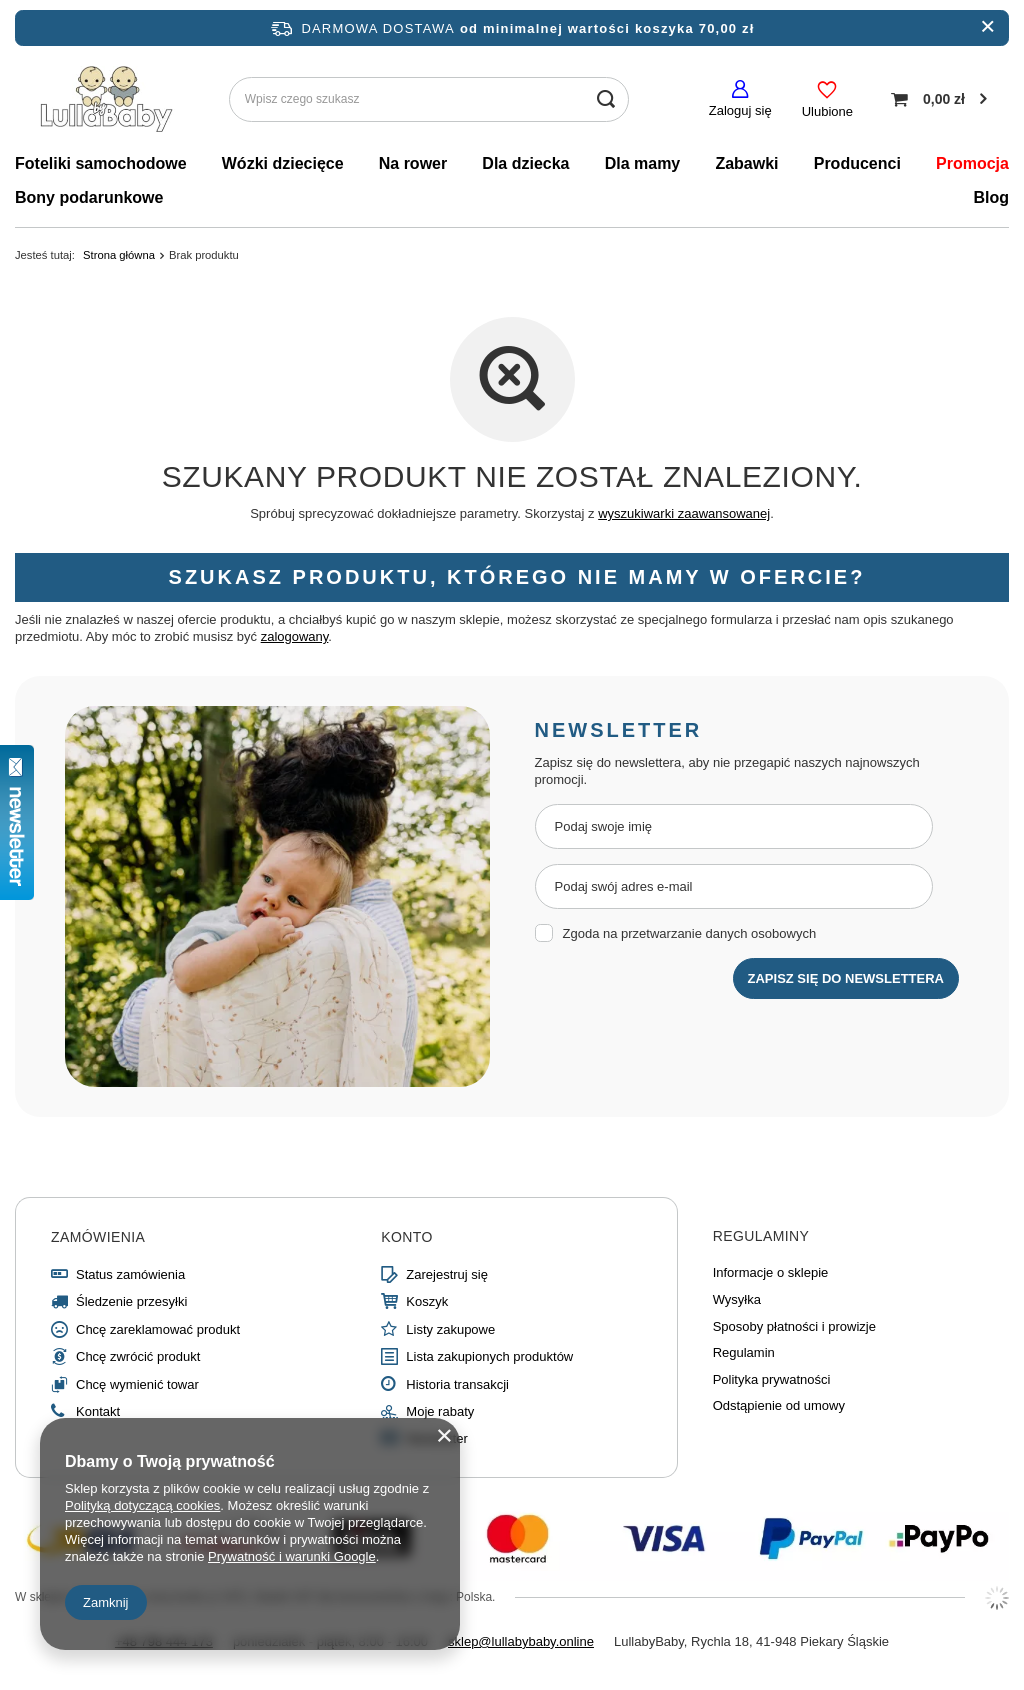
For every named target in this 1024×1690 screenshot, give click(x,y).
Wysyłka (737, 1299)
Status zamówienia (130, 1274)
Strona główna (119, 255)
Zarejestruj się (447, 1274)
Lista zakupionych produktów (489, 1356)
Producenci (857, 163)
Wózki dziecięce (283, 163)
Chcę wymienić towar (137, 1384)
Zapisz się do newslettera (846, 978)
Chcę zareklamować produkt (158, 1329)
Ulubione (827, 111)
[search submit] (606, 99)
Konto (407, 1237)
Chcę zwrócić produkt (138, 1356)
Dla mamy (643, 163)
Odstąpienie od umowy (779, 1405)
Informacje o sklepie (771, 1272)
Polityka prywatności (772, 1379)
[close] (987, 27)
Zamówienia (98, 1237)
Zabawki (746, 163)
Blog (991, 197)
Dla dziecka (525, 163)
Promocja (972, 163)
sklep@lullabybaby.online (521, 1641)
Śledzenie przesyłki (131, 1301)
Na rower (413, 163)
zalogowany (295, 636)
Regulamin (744, 1352)
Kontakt (98, 1411)
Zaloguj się (740, 110)
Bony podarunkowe (89, 197)
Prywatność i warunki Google (292, 1556)
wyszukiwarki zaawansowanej (684, 513)
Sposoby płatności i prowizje (794, 1326)
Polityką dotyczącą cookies (142, 1505)
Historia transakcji (457, 1384)
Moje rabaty (440, 1411)
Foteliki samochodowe (101, 163)
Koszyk (427, 1301)
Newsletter (436, 1438)
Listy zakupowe (450, 1329)
